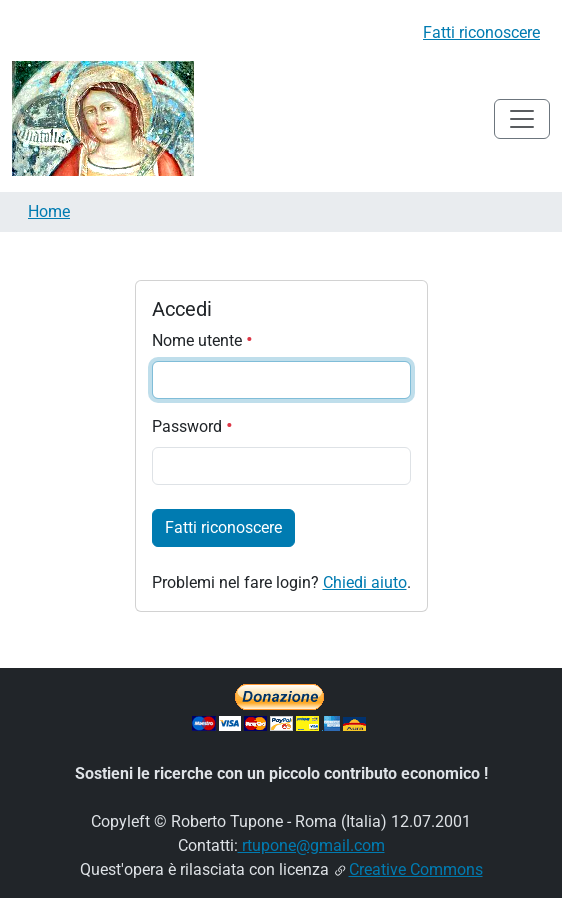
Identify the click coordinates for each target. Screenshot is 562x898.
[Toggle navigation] (522, 119)
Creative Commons (416, 869)
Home (49, 211)
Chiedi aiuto (365, 582)
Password (192, 426)
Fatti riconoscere (481, 32)
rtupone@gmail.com (311, 845)
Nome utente (202, 340)
